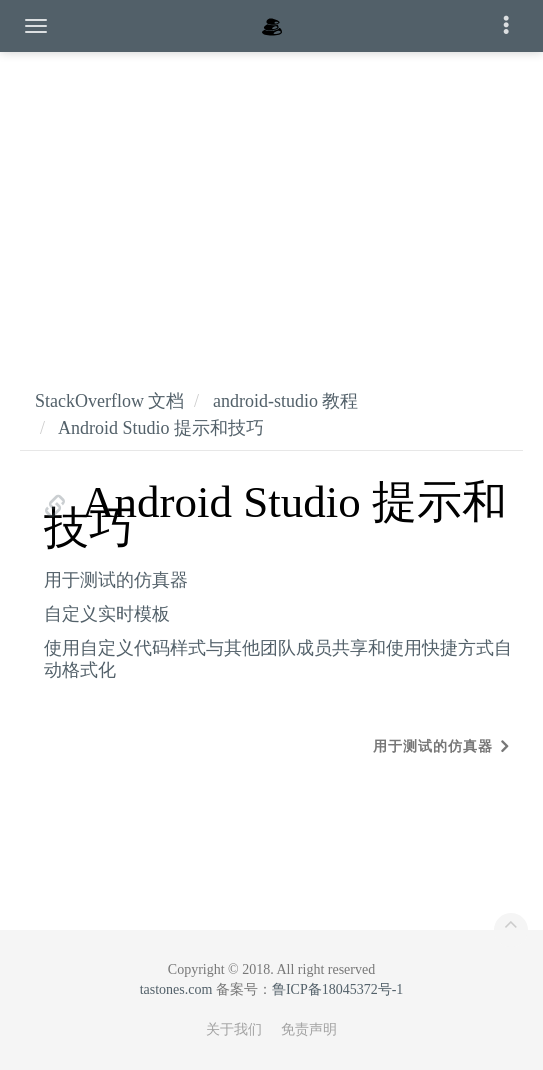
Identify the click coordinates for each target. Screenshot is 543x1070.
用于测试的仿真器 (116, 580)
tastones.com (176, 989)
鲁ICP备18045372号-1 (337, 989)
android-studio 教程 (286, 401)
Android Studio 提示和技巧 (161, 428)
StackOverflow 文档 (109, 401)
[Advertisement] (271, 200)
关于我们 (234, 1029)
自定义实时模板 (107, 614)
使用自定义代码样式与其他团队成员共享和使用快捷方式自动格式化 (278, 659)
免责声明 (309, 1029)
